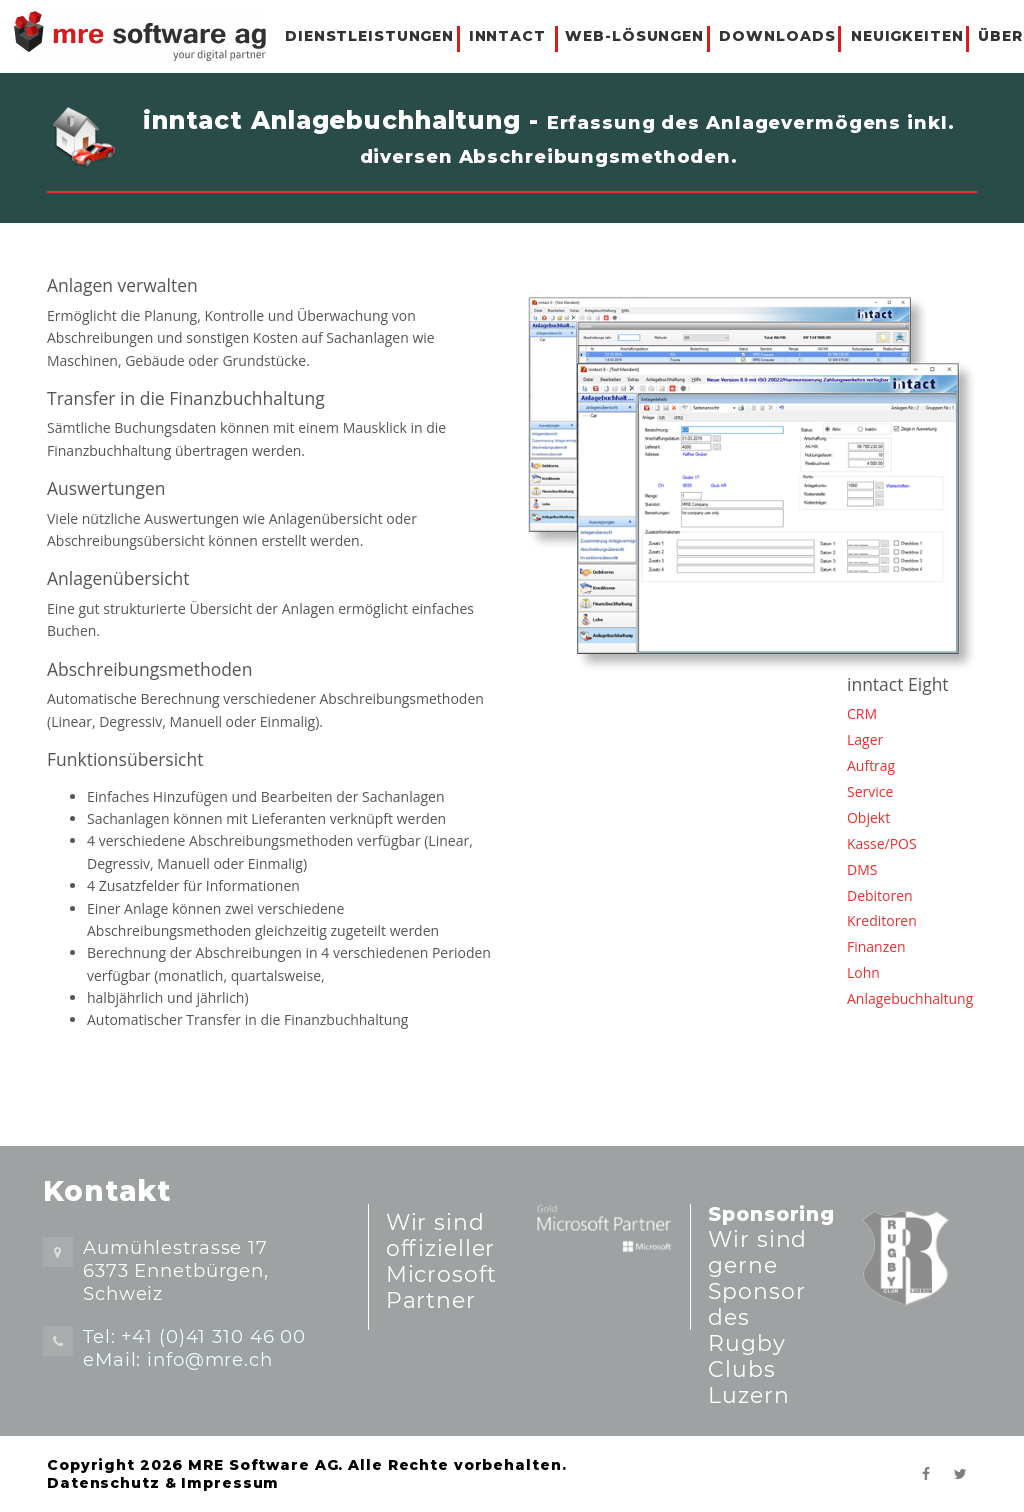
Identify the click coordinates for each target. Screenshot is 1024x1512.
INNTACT (507, 36)
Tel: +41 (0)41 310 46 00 (194, 1336)
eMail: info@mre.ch (178, 1359)
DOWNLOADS (777, 36)
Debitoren (880, 895)
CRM (862, 713)
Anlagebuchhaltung (910, 998)
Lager (865, 739)
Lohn (863, 972)
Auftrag (871, 765)
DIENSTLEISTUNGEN (369, 36)
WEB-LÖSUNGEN (634, 36)
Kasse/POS (882, 843)
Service (870, 791)
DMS (862, 869)
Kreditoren (882, 920)
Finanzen (876, 946)
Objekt (868, 817)
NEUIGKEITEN (907, 36)
